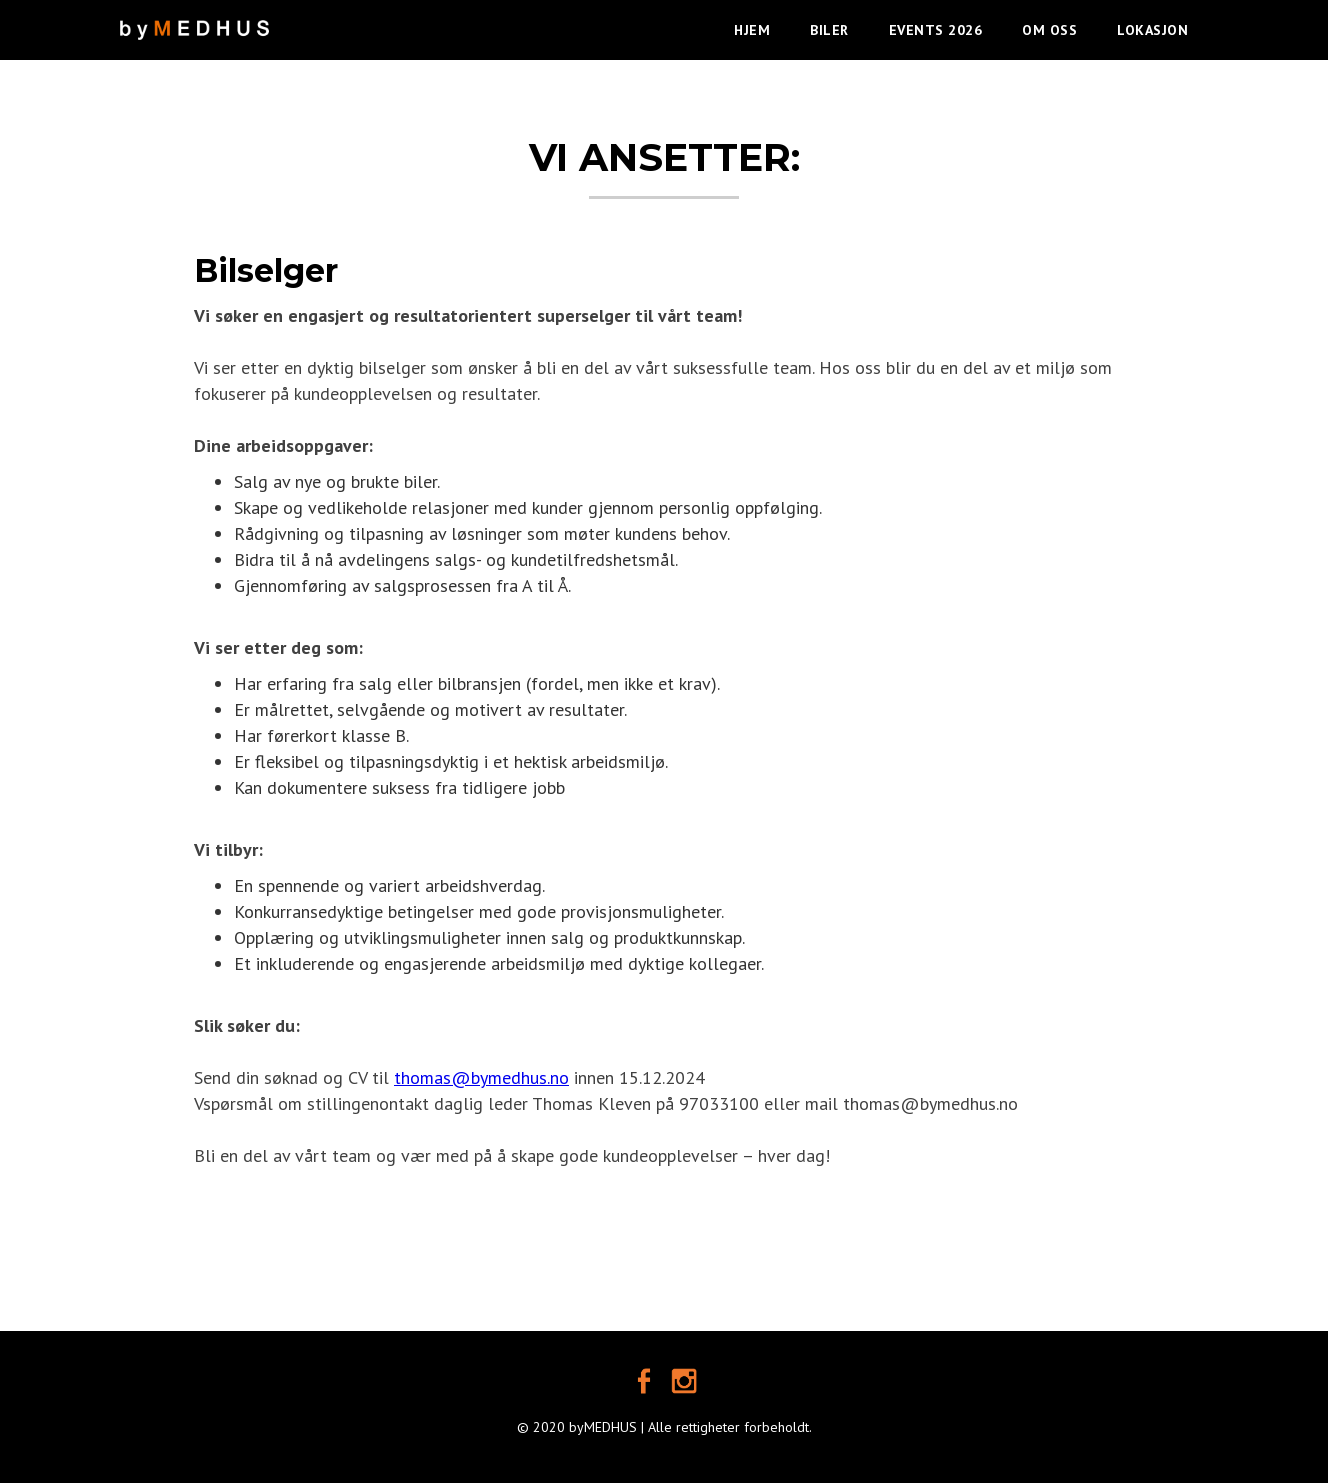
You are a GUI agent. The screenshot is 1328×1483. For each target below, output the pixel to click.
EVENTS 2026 (936, 30)
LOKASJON (1152, 30)
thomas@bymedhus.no (481, 1077)
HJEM (752, 30)
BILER (829, 30)
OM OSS (1049, 30)
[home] (194, 20)
